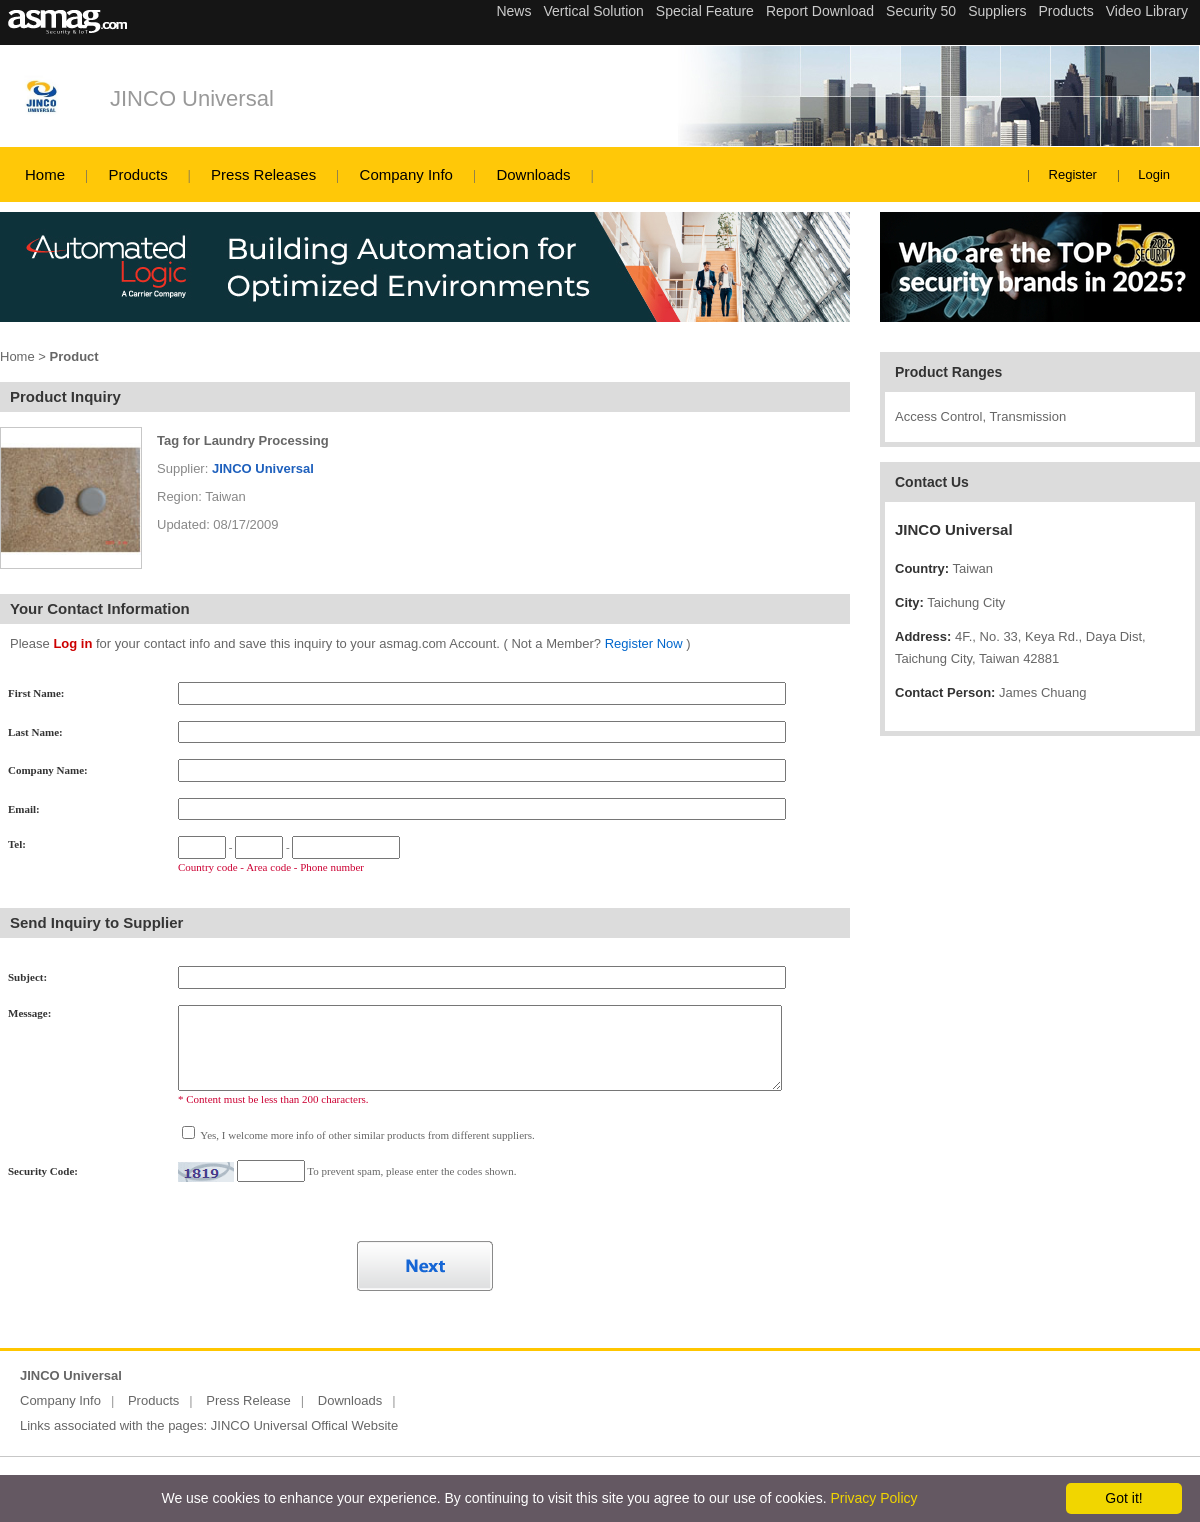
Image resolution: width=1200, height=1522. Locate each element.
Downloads (533, 174)
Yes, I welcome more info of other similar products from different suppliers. (366, 1135)
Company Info (406, 174)
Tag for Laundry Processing (243, 440)
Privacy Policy (873, 1498)
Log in (72, 643)
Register (1073, 174)
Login (1154, 174)
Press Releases (263, 174)
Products (137, 174)
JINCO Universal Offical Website (304, 1425)
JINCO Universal (192, 98)
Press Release (248, 1400)
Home (45, 174)
